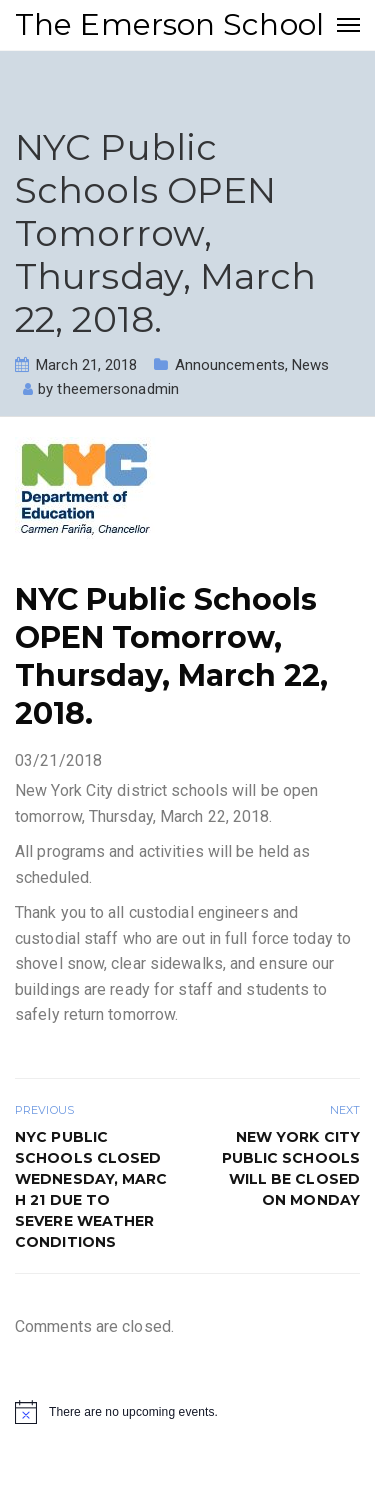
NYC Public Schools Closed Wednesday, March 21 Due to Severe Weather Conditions (91, 1189)
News (310, 365)
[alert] (187, 1412)
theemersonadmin (118, 389)
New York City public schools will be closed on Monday (291, 1168)
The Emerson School (169, 24)
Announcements (230, 365)
